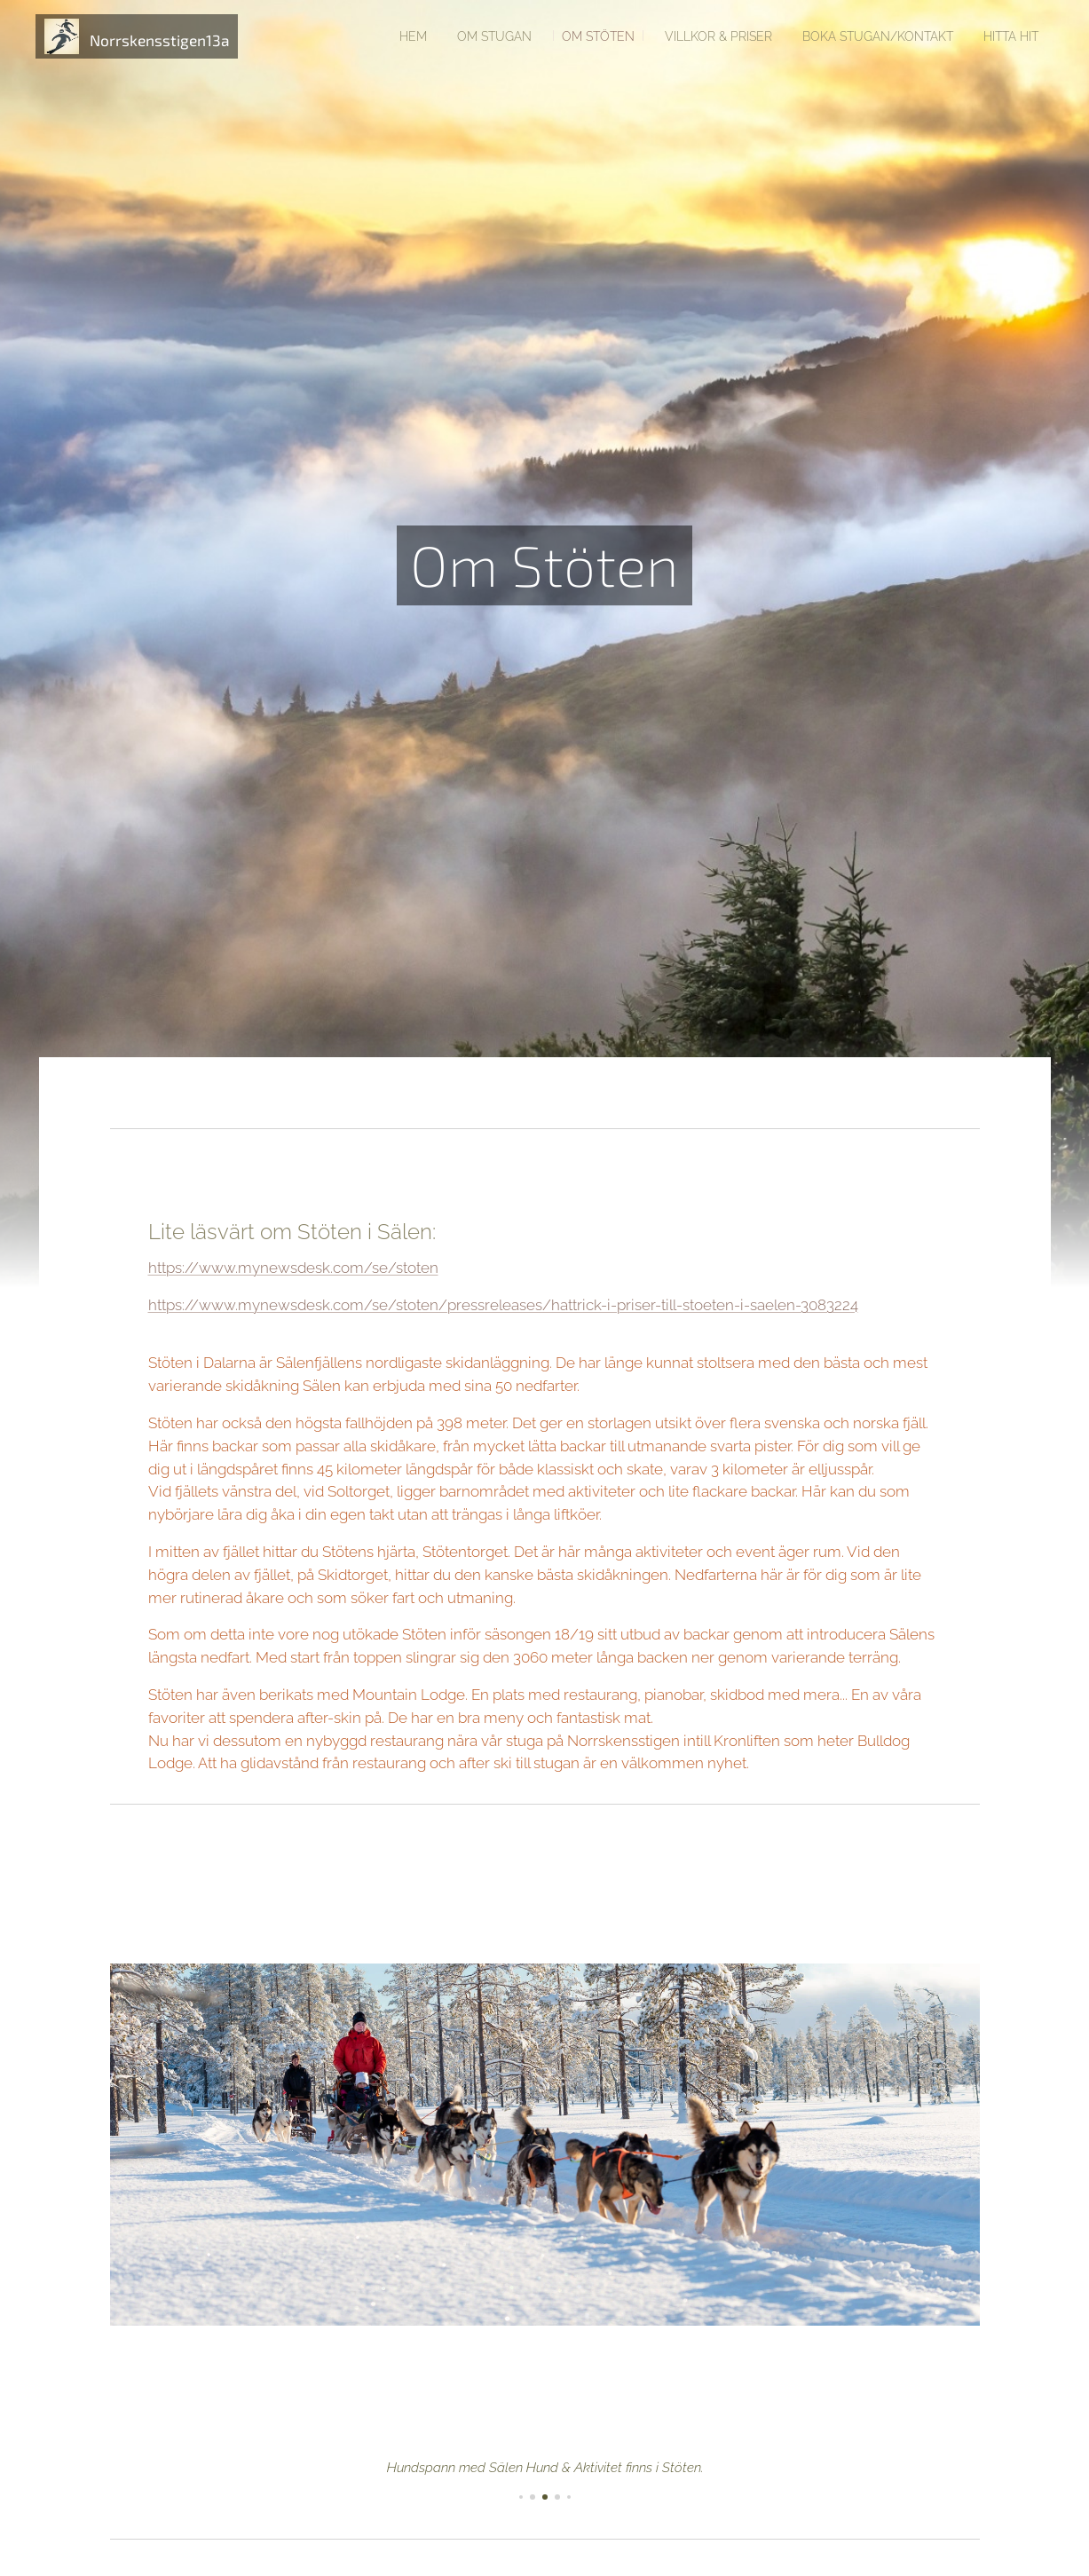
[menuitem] (378, 36)
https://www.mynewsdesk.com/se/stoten (292, 1267)
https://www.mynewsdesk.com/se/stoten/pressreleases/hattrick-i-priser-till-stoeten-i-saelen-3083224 (502, 1305)
